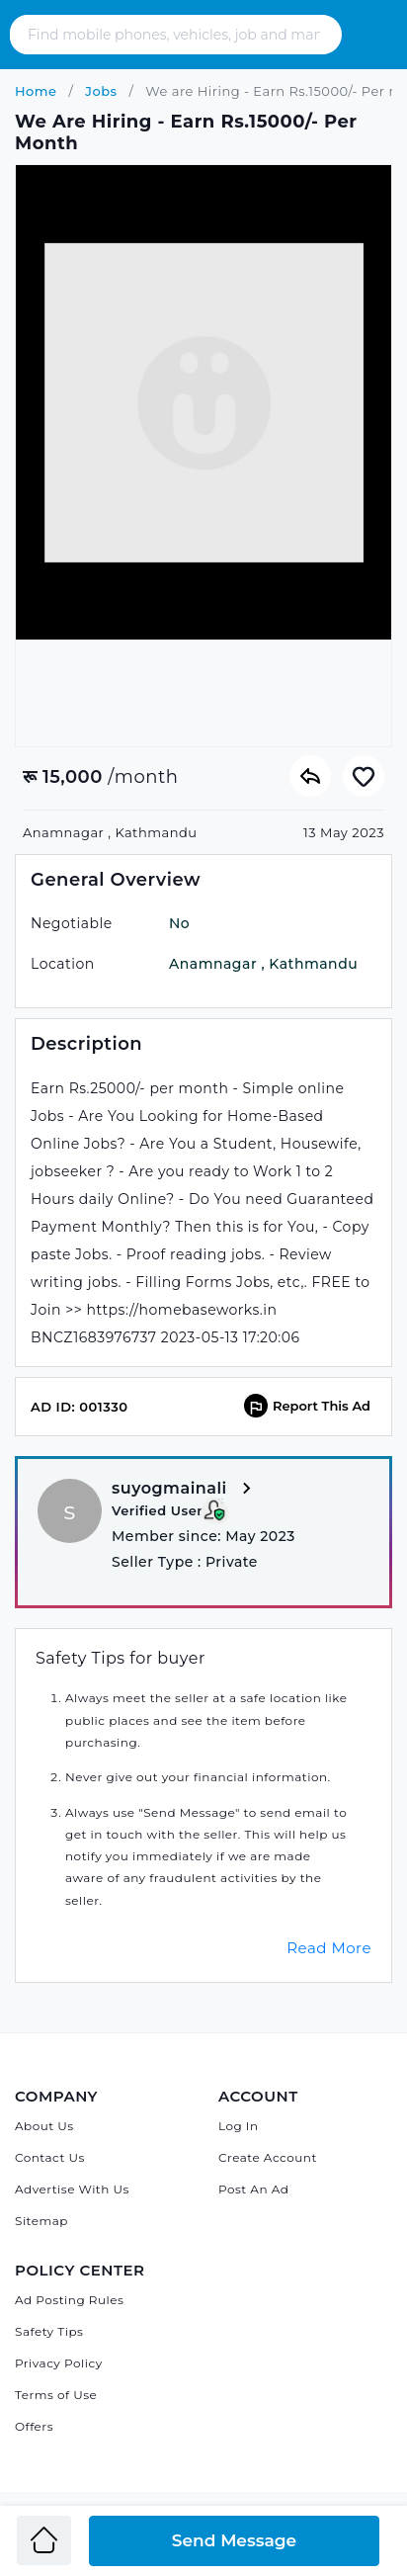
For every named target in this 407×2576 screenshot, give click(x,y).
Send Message (234, 2540)
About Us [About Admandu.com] (44, 2125)
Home (36, 91)
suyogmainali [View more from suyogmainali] (185, 1489)
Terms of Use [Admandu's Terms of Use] (56, 2394)
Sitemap (41, 2220)
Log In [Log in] (238, 2125)
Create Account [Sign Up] (267, 2157)
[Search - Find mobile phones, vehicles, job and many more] (176, 34)
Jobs (99, 91)
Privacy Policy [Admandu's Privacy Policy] (59, 2363)
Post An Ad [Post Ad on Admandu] (253, 2189)
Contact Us (50, 2157)
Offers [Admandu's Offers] (34, 2426)
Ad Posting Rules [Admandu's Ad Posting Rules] (69, 2299)
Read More (328, 1947)
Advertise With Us (72, 2189)
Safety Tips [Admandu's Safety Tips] (49, 2331)
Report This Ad (307, 1405)
